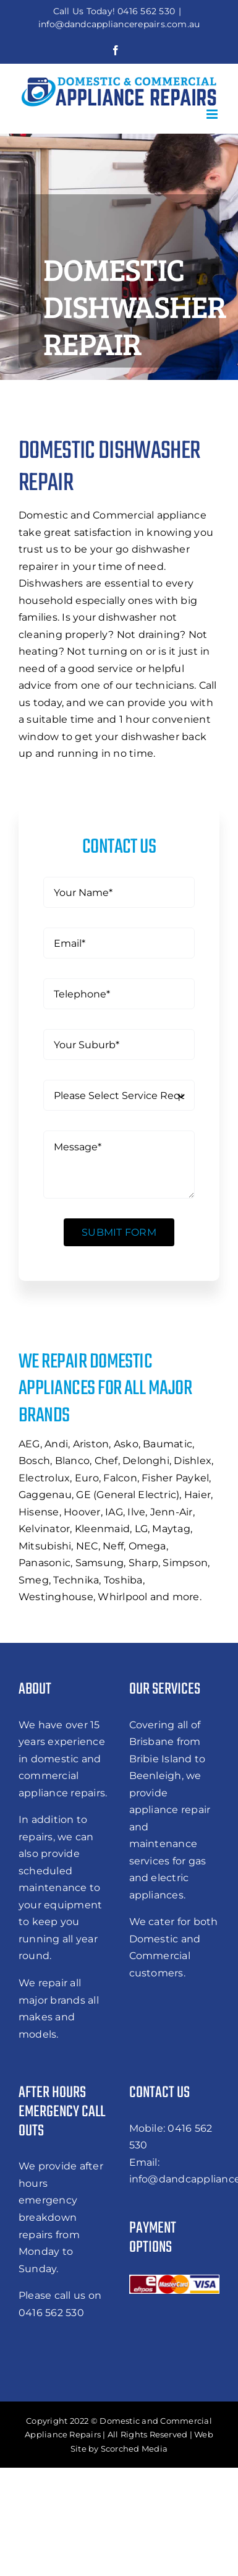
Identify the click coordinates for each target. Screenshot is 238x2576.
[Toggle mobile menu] (212, 114)
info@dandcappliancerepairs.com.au (119, 24)
